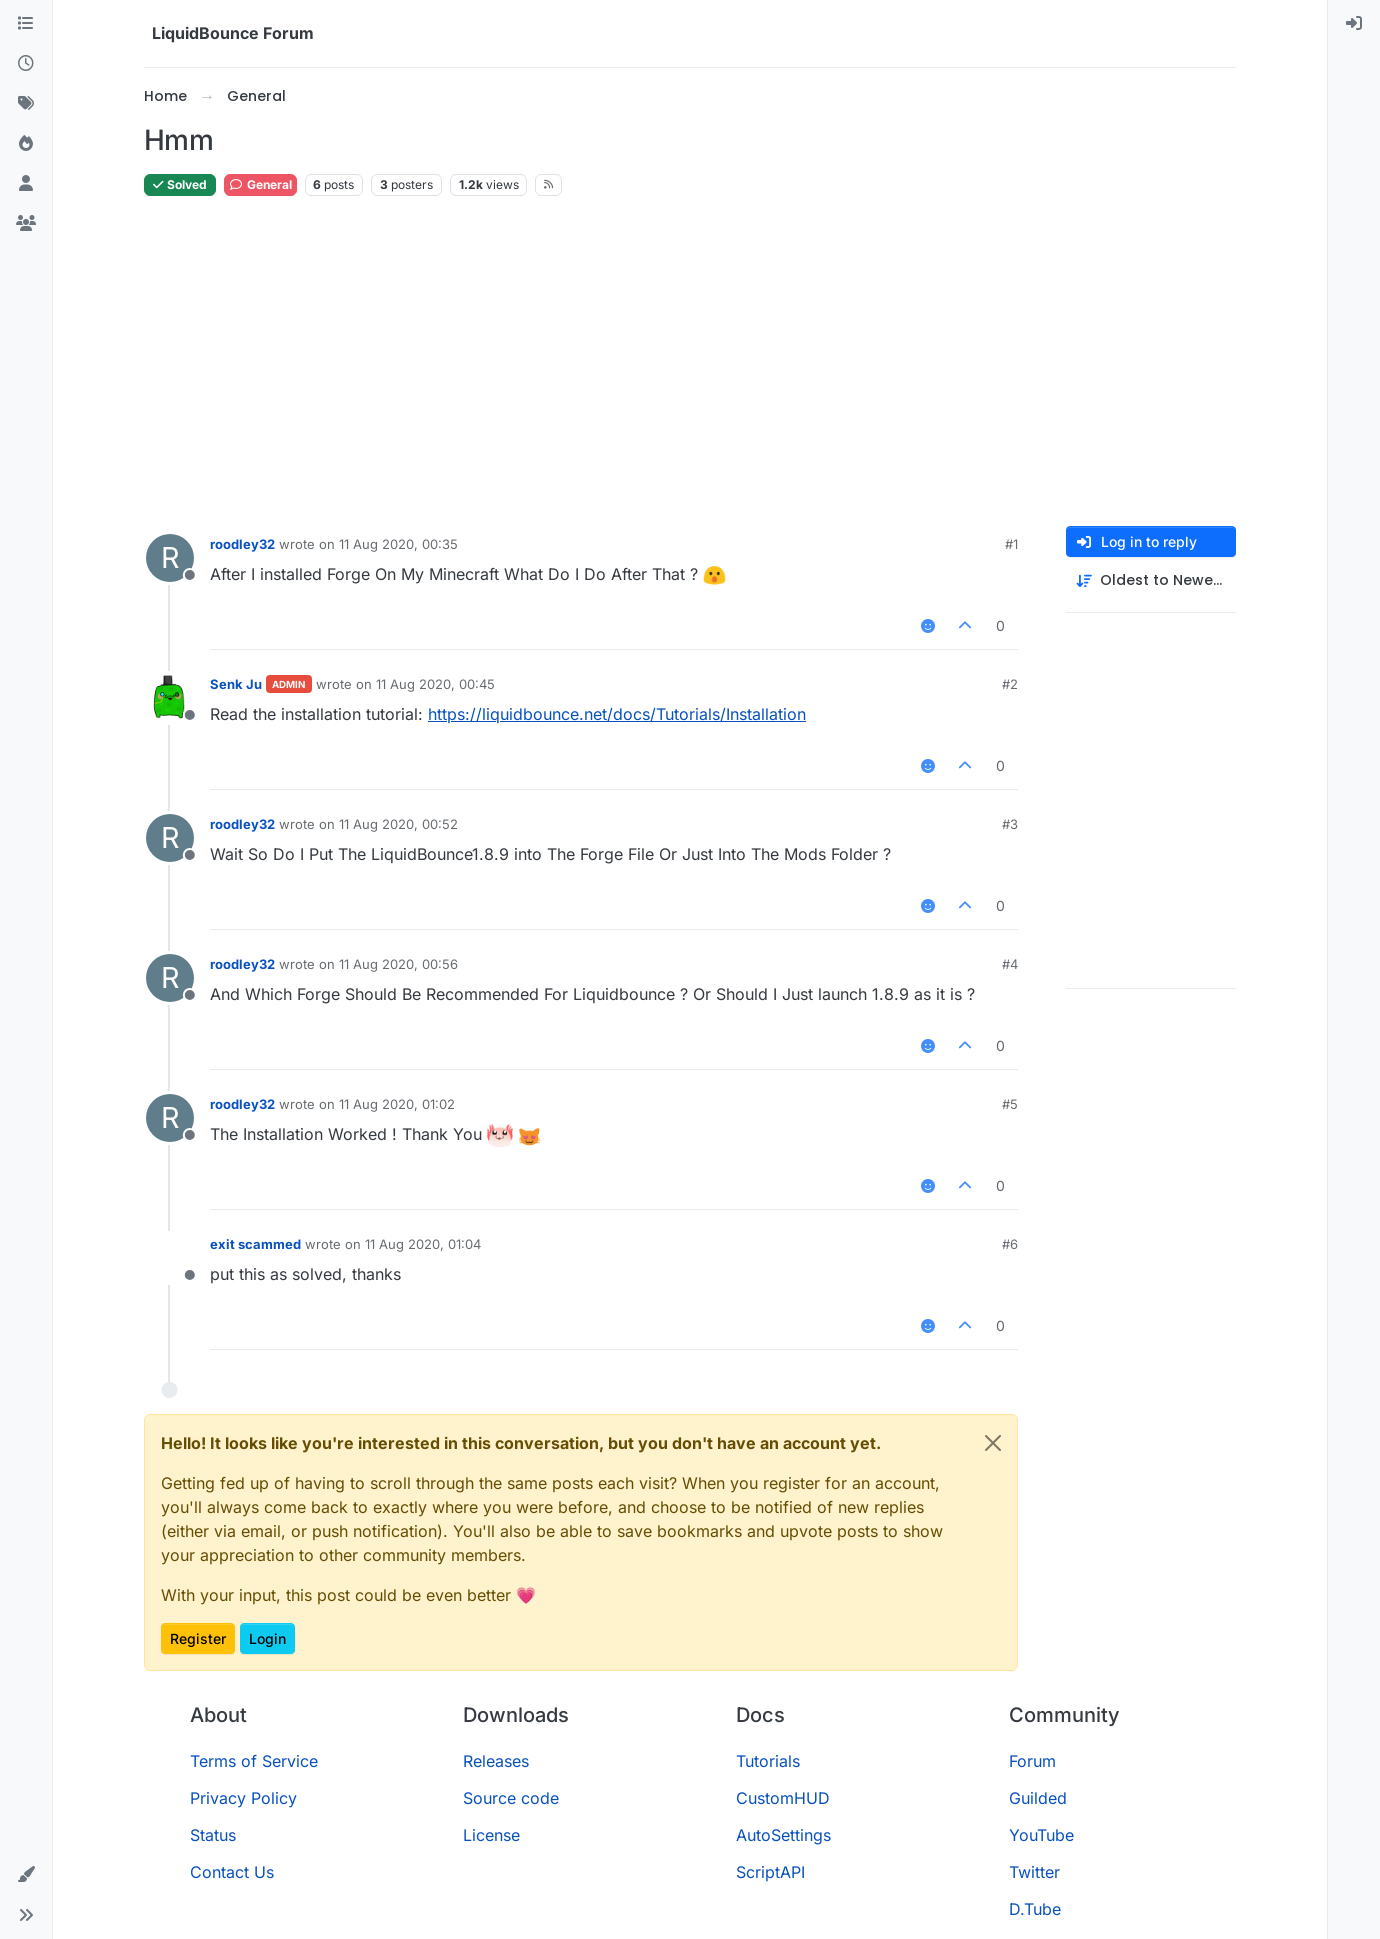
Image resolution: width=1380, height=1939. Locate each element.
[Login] (1354, 24)
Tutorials (768, 1761)
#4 (1010, 964)
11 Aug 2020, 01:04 (423, 1244)
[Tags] (26, 104)
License (491, 1835)
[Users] (26, 184)
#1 (1011, 544)
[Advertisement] (690, 362)
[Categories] (26, 24)
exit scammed (255, 1244)
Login (267, 1638)
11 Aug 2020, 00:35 (398, 544)
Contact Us (232, 1872)
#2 (1010, 684)
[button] (26, 1875)
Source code (511, 1798)
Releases (496, 1761)
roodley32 (242, 544)
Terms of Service (254, 1761)
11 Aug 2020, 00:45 (435, 684)
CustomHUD (783, 1798)
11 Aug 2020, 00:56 (398, 964)
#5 (1010, 1104)
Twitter (1034, 1872)
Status (213, 1835)
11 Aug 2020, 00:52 (398, 824)
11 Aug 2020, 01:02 (397, 1104)
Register (198, 1638)
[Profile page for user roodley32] (170, 558)
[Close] (993, 1443)
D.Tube (1035, 1909)
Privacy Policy (243, 1798)
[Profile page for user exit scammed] (170, 1258)
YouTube (1041, 1835)
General (260, 184)
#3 (1010, 824)
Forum (1032, 1761)
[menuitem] (1354, 24)
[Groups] (26, 224)
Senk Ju (236, 684)
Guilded (1038, 1798)
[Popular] (26, 144)
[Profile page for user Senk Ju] (170, 698)
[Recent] (26, 64)
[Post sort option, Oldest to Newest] (1151, 580)
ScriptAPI (770, 1872)
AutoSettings (783, 1835)
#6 (1010, 1244)
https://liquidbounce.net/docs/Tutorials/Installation (617, 714)
